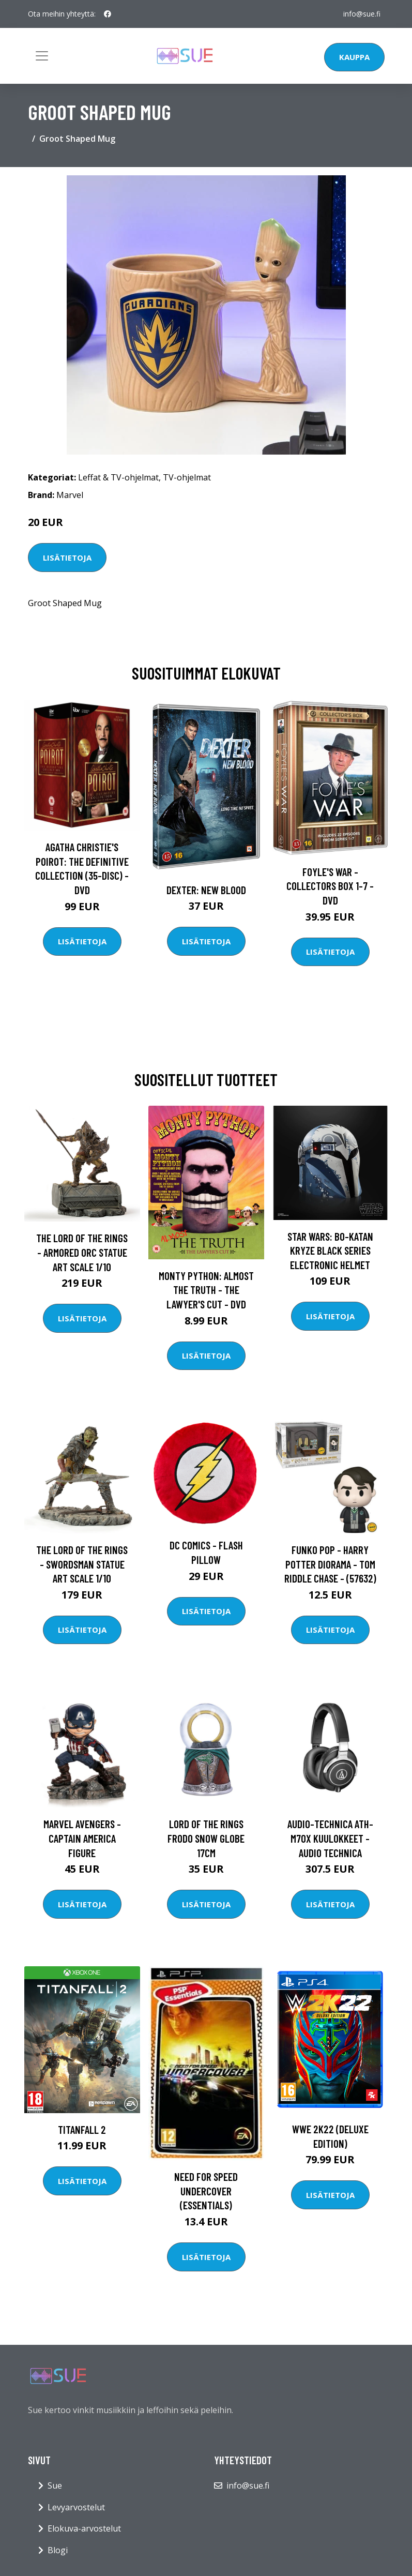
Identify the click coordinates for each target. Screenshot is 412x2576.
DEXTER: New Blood (206, 889)
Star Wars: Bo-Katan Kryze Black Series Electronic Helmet (330, 1250)
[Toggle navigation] (42, 56)
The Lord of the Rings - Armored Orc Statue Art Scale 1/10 (82, 1252)
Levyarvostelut (76, 2507)
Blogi (58, 2550)
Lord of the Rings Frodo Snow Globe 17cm (206, 1838)
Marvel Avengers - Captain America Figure (82, 1838)
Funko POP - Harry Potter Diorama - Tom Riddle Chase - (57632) (330, 1564)
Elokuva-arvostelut (84, 2528)
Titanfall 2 (82, 2129)
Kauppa (354, 57)
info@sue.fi (361, 14)
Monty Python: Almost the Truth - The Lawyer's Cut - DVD (206, 1289)
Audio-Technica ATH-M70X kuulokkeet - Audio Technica (330, 1838)
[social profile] (107, 14)
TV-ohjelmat (187, 477)
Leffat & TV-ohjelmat (118, 477)
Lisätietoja (67, 557)
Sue (55, 2485)
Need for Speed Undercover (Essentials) (206, 2190)
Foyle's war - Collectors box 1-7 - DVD (330, 886)
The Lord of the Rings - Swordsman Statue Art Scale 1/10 (82, 1564)
